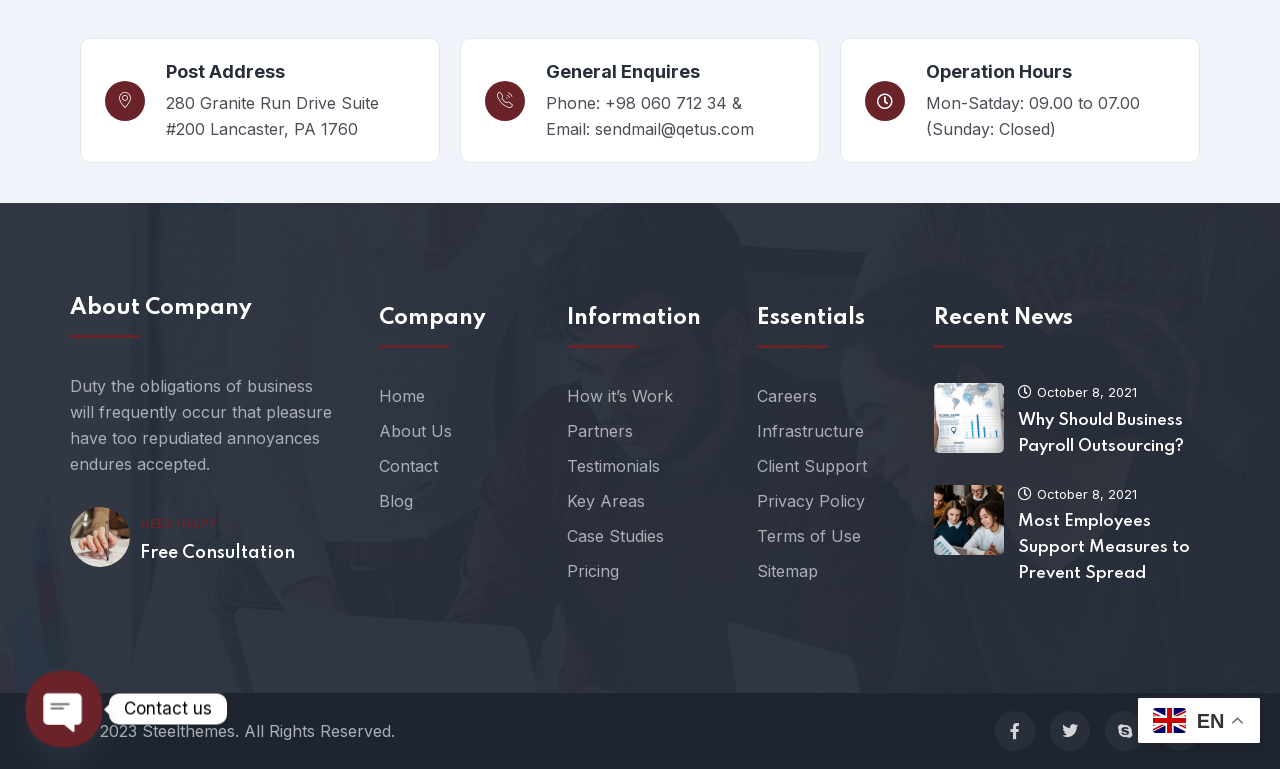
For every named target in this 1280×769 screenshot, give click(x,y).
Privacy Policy (811, 501)
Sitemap (787, 571)
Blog (396, 501)
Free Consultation (217, 553)
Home (402, 396)
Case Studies (615, 536)
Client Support (812, 466)
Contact (408, 466)
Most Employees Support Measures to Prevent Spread (1104, 547)
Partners (600, 431)
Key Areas (606, 501)
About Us (415, 431)
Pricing (593, 571)
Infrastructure (810, 431)
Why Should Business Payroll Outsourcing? (1101, 433)
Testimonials (613, 466)
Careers (787, 396)
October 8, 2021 (1077, 392)
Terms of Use (809, 536)
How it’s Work (620, 396)
